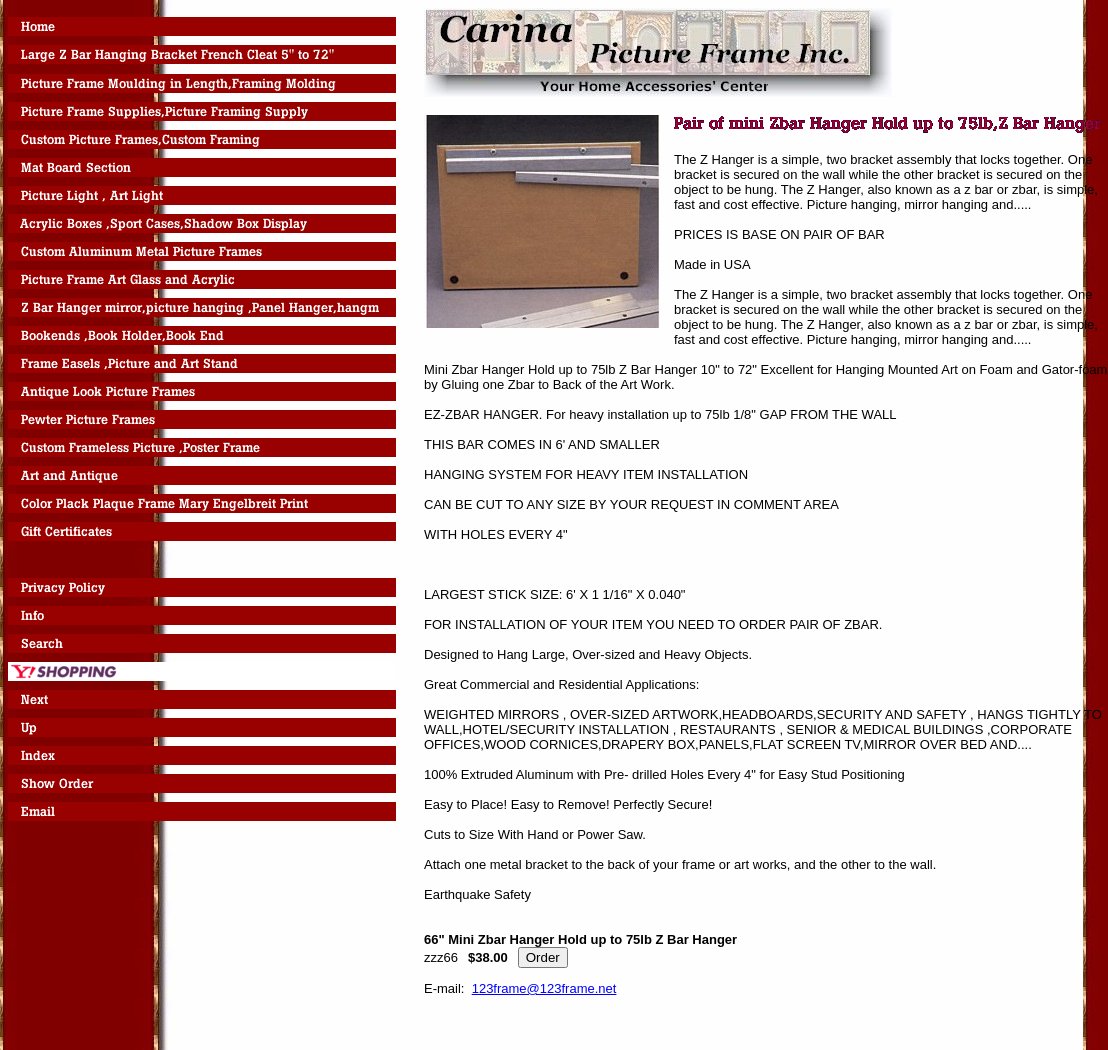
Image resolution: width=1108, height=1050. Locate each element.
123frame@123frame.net (544, 988)
